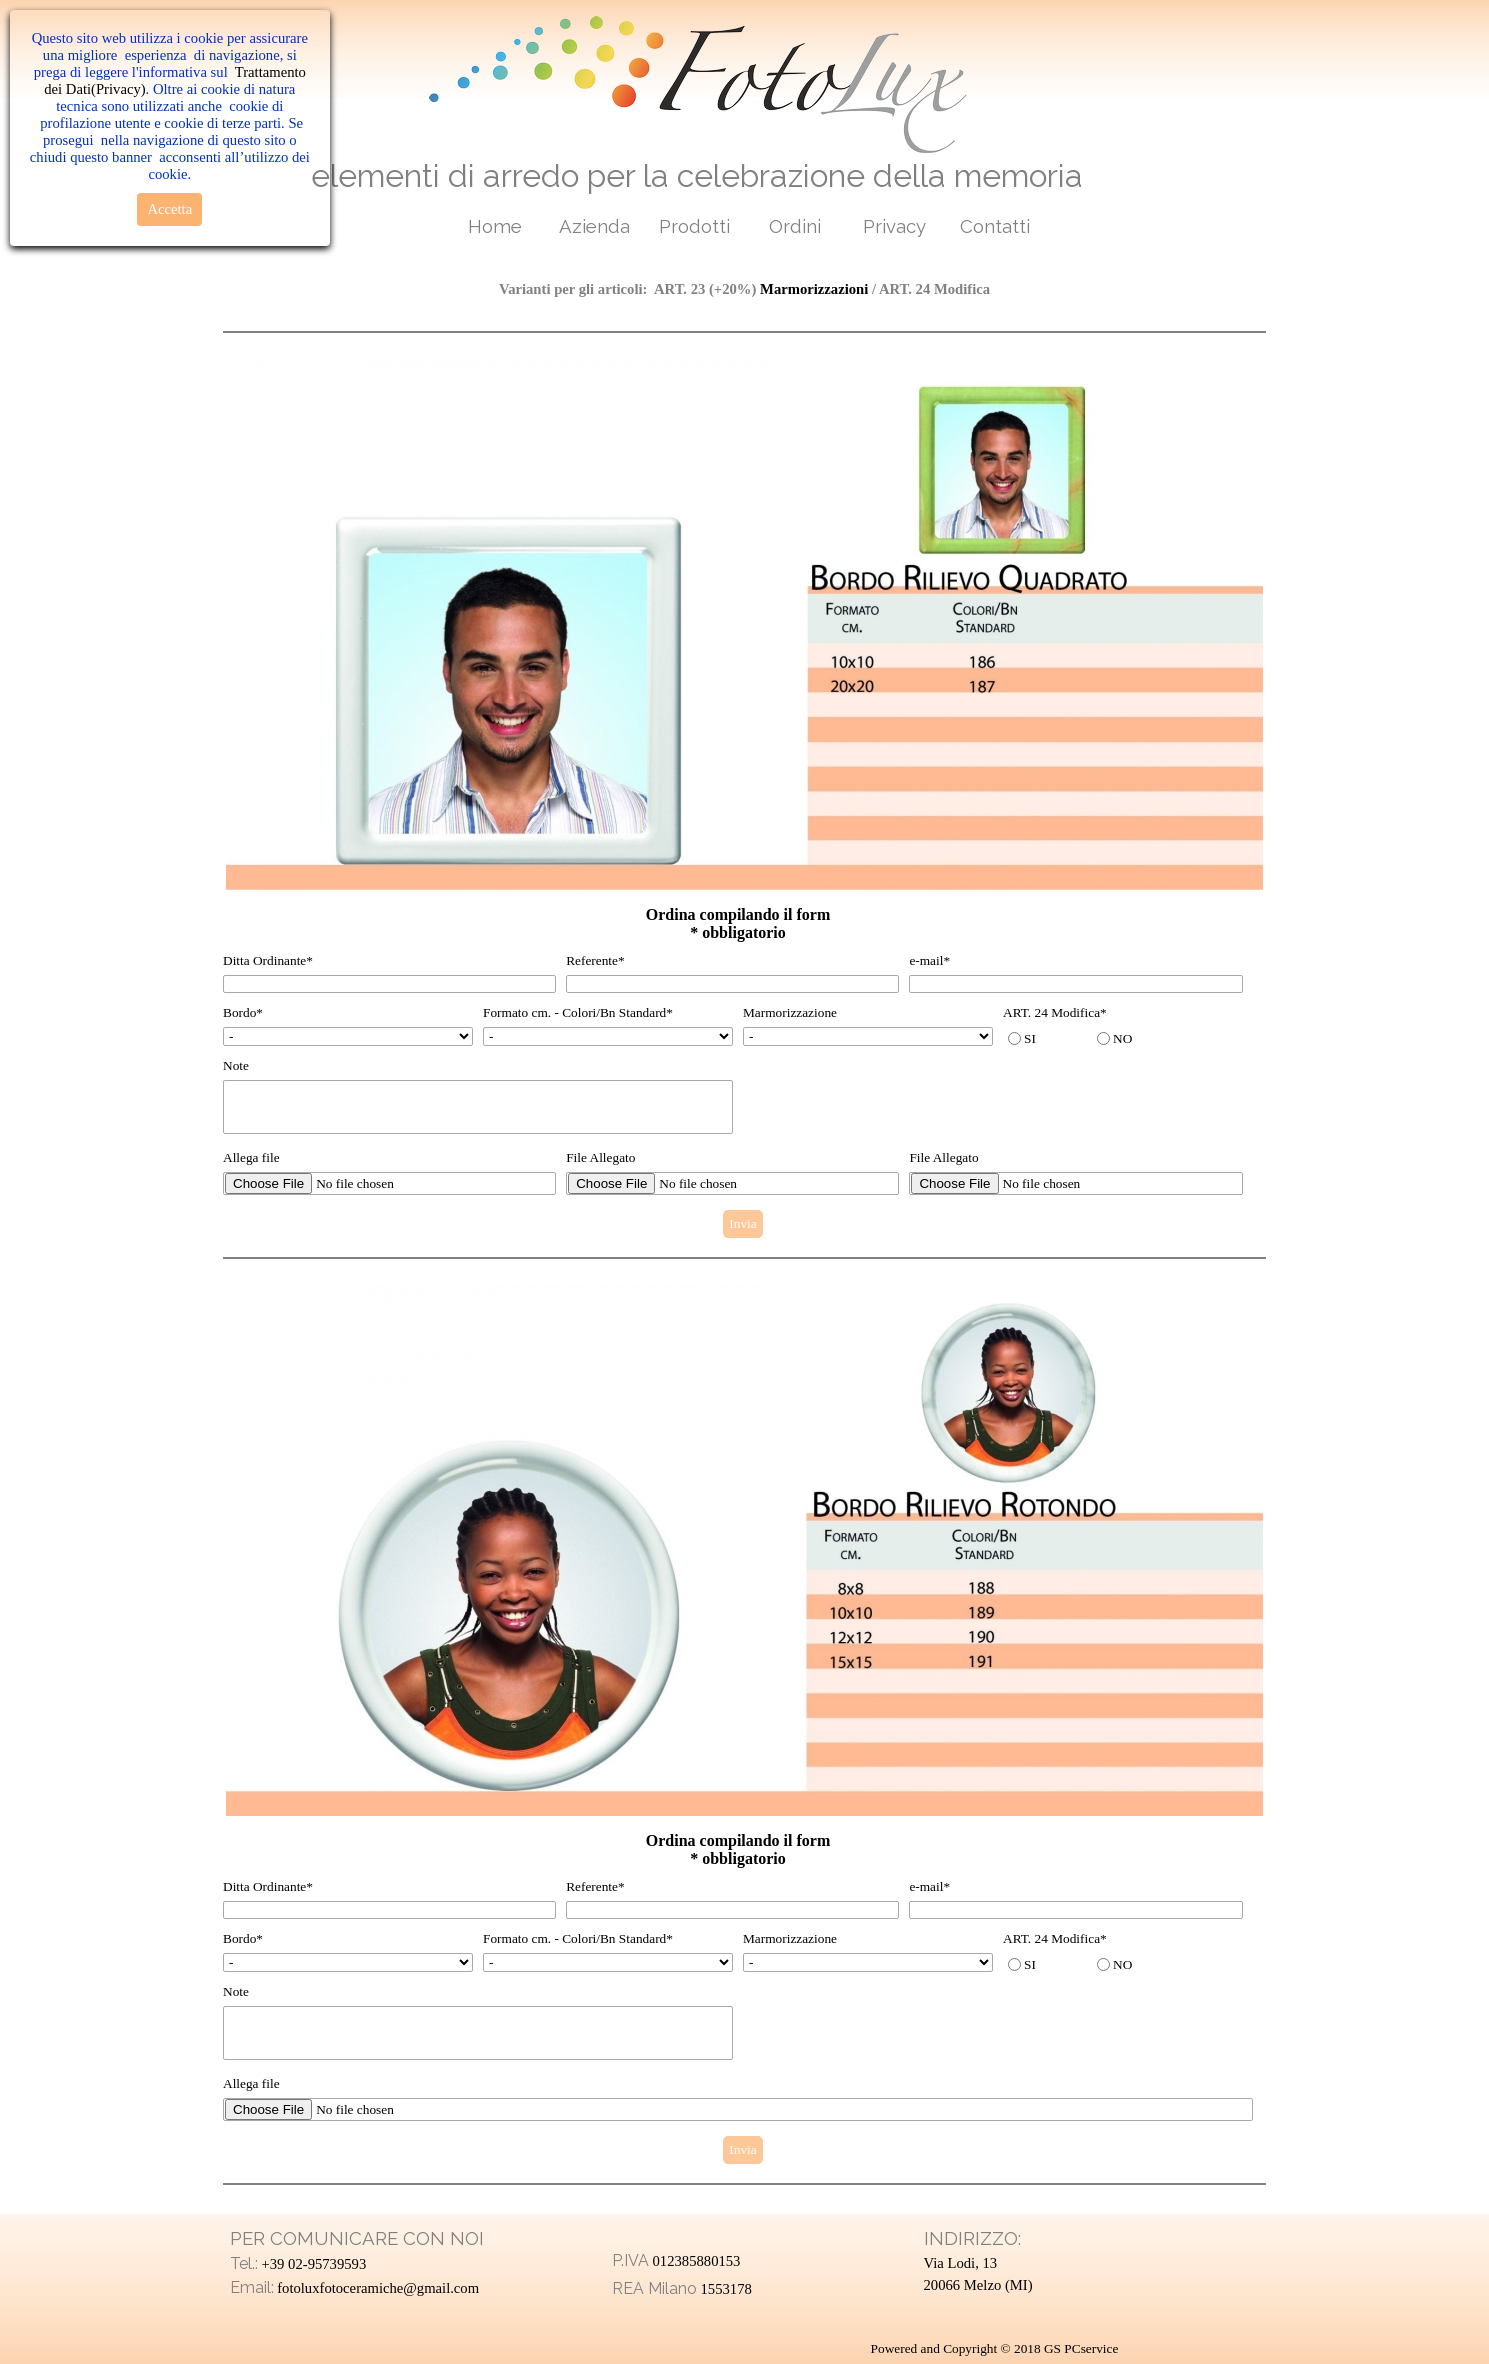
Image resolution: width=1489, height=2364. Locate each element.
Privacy (894, 226)
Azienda (594, 226)
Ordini (795, 226)
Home (495, 226)
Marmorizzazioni (814, 289)
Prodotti (694, 226)
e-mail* (929, 960)
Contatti (995, 226)
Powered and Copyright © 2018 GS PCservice (995, 2348)
